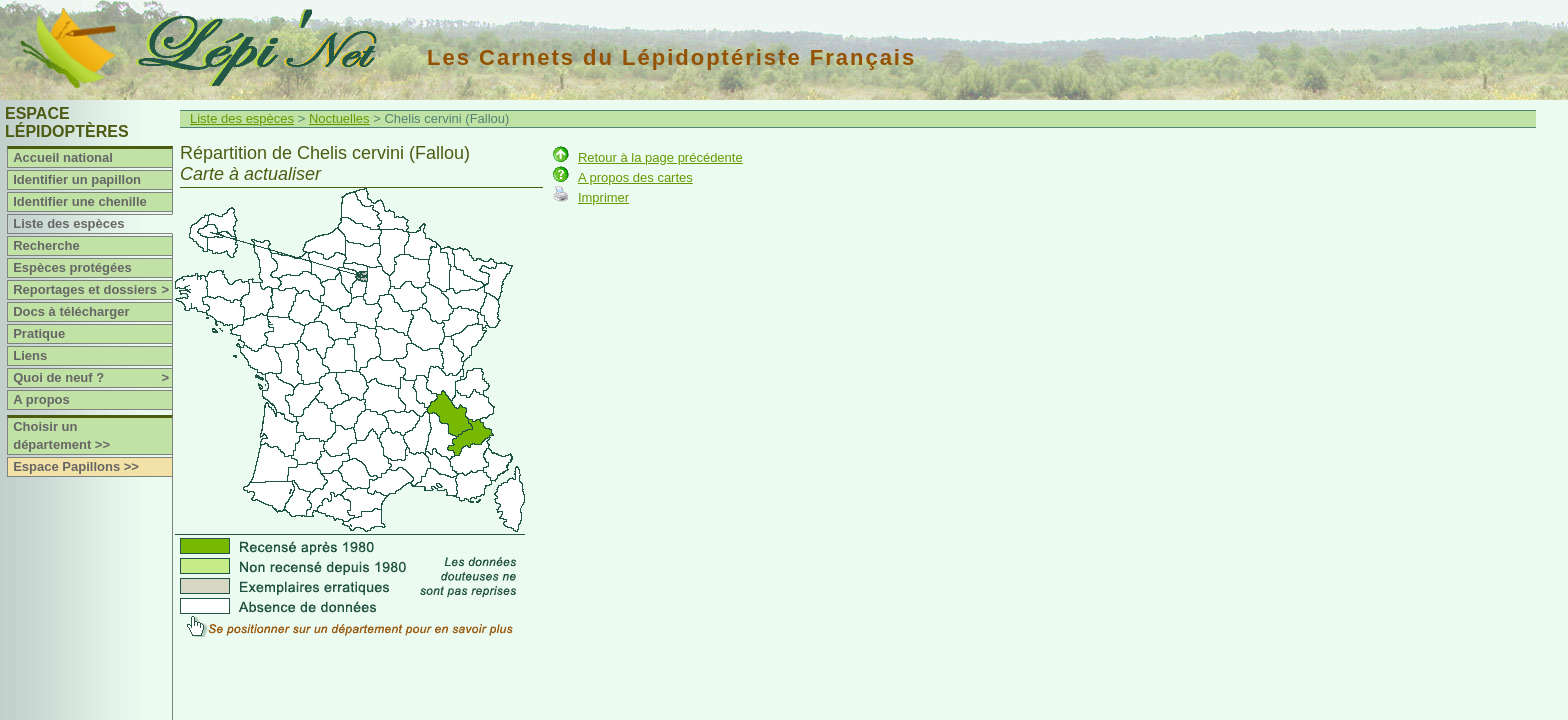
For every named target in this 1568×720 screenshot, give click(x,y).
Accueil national (63, 157)
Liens (30, 355)
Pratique (39, 333)
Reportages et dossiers (92, 290)
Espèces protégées (72, 267)
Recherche (46, 245)
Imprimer (603, 197)
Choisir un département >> (61, 435)
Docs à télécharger (71, 311)
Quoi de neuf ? (92, 378)
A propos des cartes (635, 177)
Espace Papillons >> (76, 466)
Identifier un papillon (77, 179)
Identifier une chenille (80, 201)
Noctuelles (339, 118)
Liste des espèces (68, 223)
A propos (41, 399)
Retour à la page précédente (660, 157)
